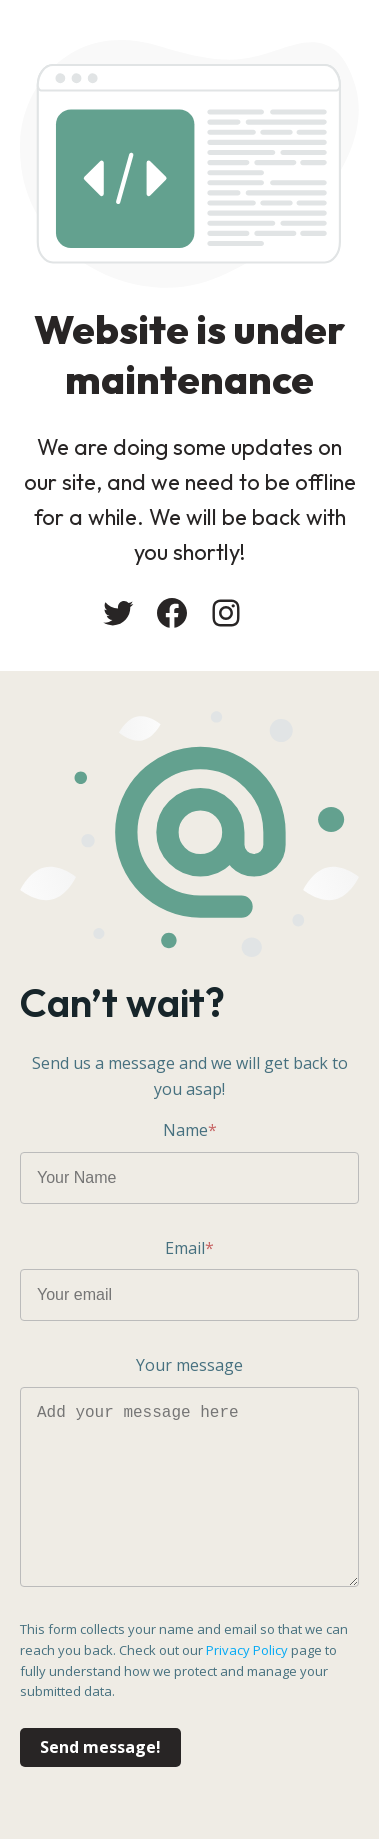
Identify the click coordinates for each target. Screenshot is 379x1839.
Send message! (100, 1747)
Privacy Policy (247, 1650)
